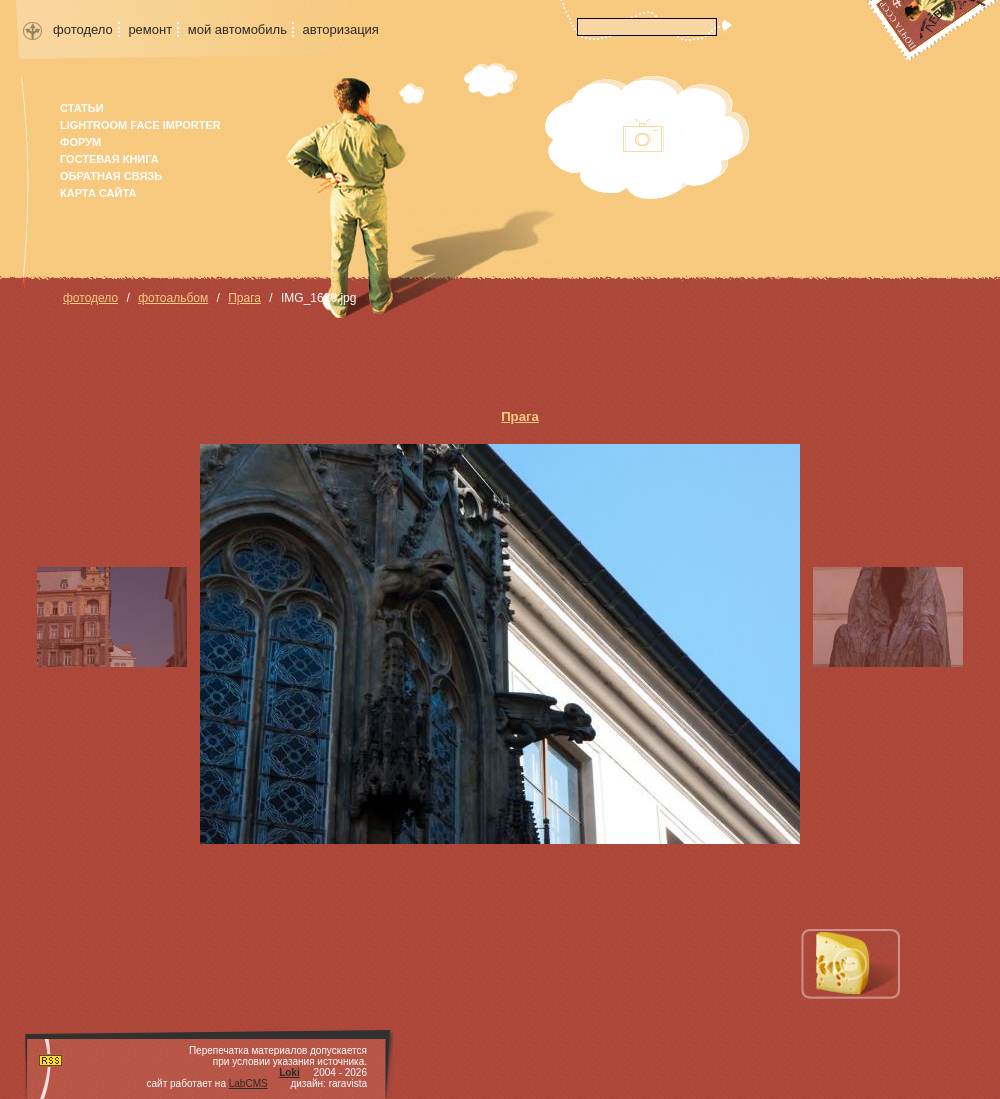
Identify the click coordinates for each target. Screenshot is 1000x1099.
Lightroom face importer (140, 125)
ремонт (150, 29)
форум (80, 142)
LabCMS (248, 1083)
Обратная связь (111, 176)
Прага (244, 298)
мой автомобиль (237, 29)
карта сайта (98, 193)
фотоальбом (173, 298)
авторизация (341, 29)
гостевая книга (109, 159)
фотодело (83, 29)
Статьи (82, 108)
